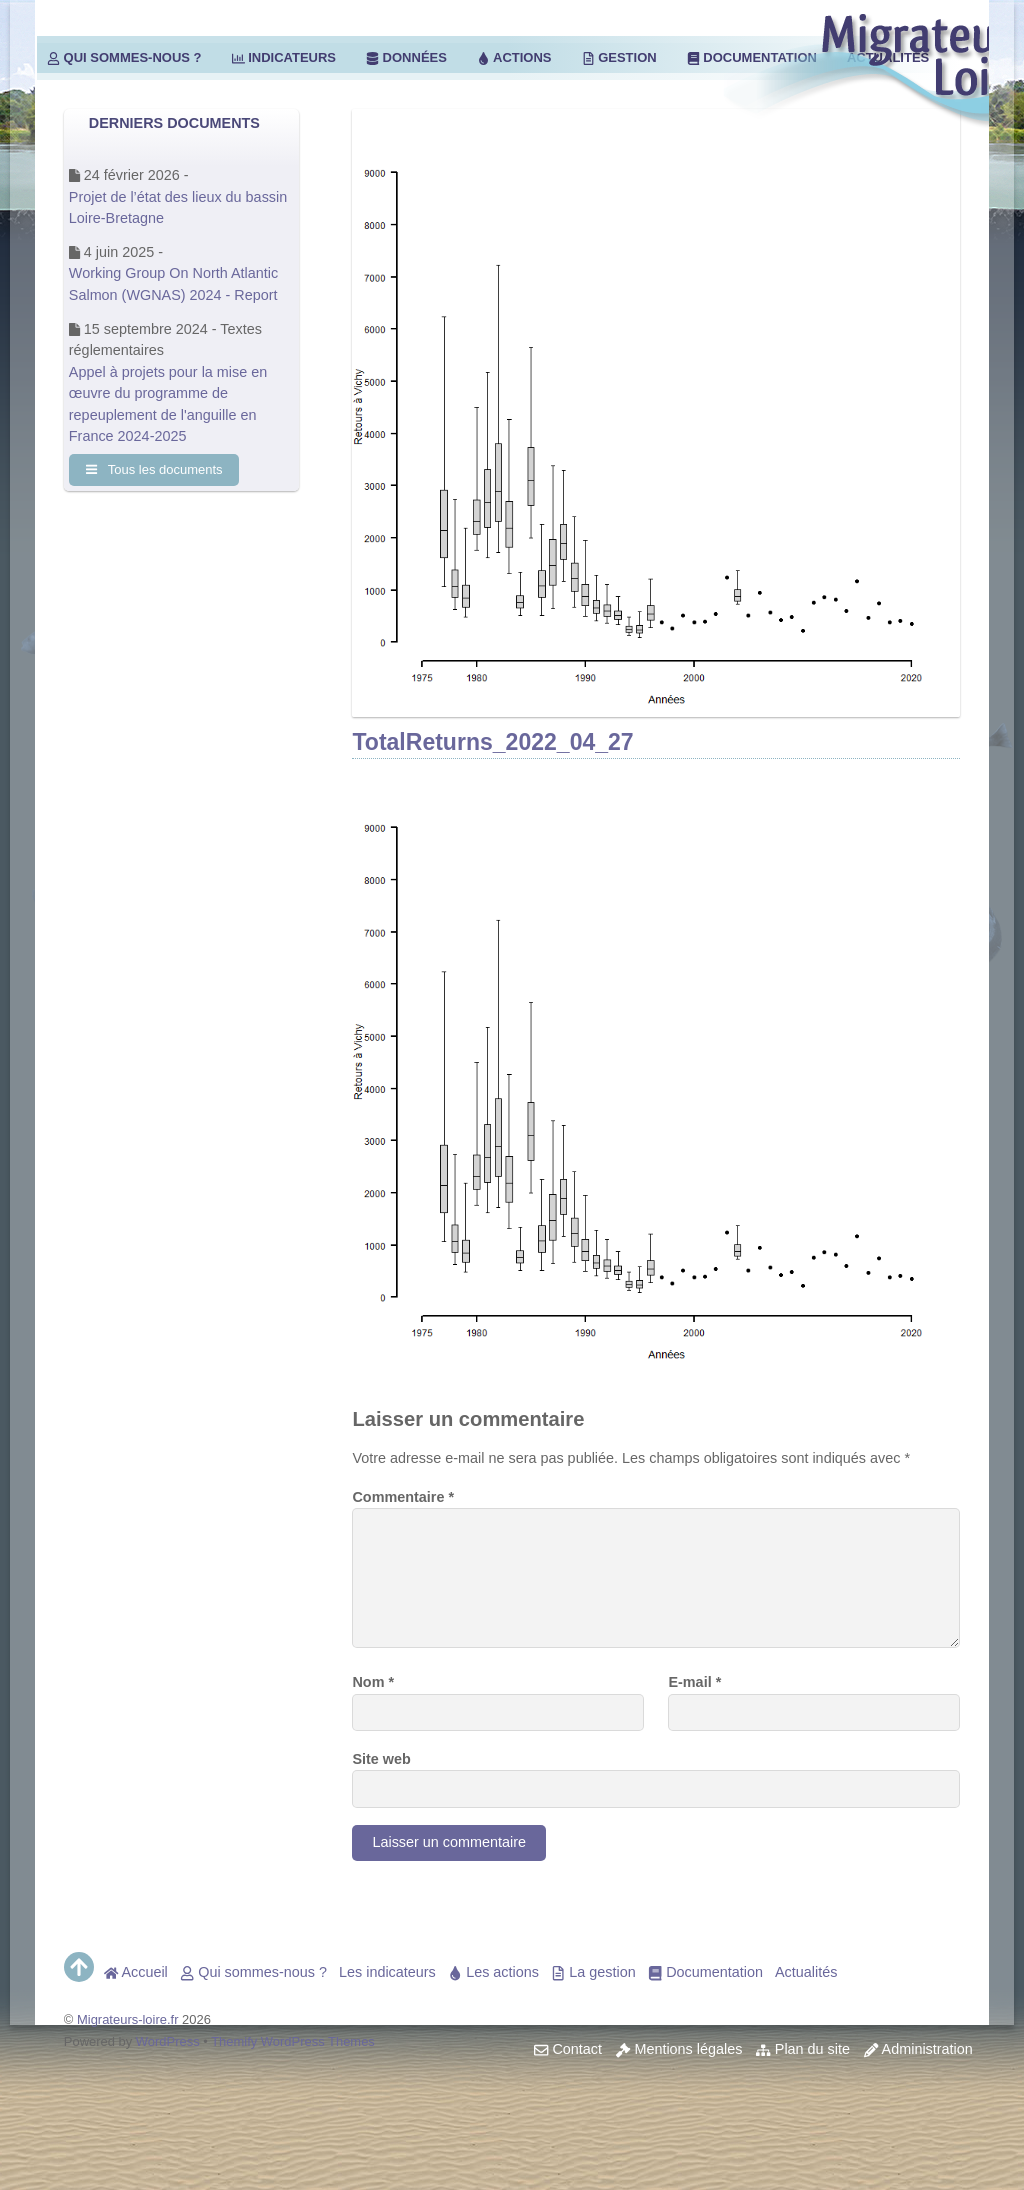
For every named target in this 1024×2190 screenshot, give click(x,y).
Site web (381, 1759)
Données (406, 57)
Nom (373, 1682)
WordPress (168, 2041)
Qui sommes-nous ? (124, 57)
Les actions (493, 1972)
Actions (514, 57)
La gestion (593, 1972)
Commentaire (403, 1497)
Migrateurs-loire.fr (128, 2019)
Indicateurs (284, 57)
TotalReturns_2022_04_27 (492, 742)
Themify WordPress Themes (293, 2041)
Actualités (806, 1972)
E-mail (694, 1682)
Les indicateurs (387, 1972)
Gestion (619, 57)
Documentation (705, 1972)
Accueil (136, 1972)
